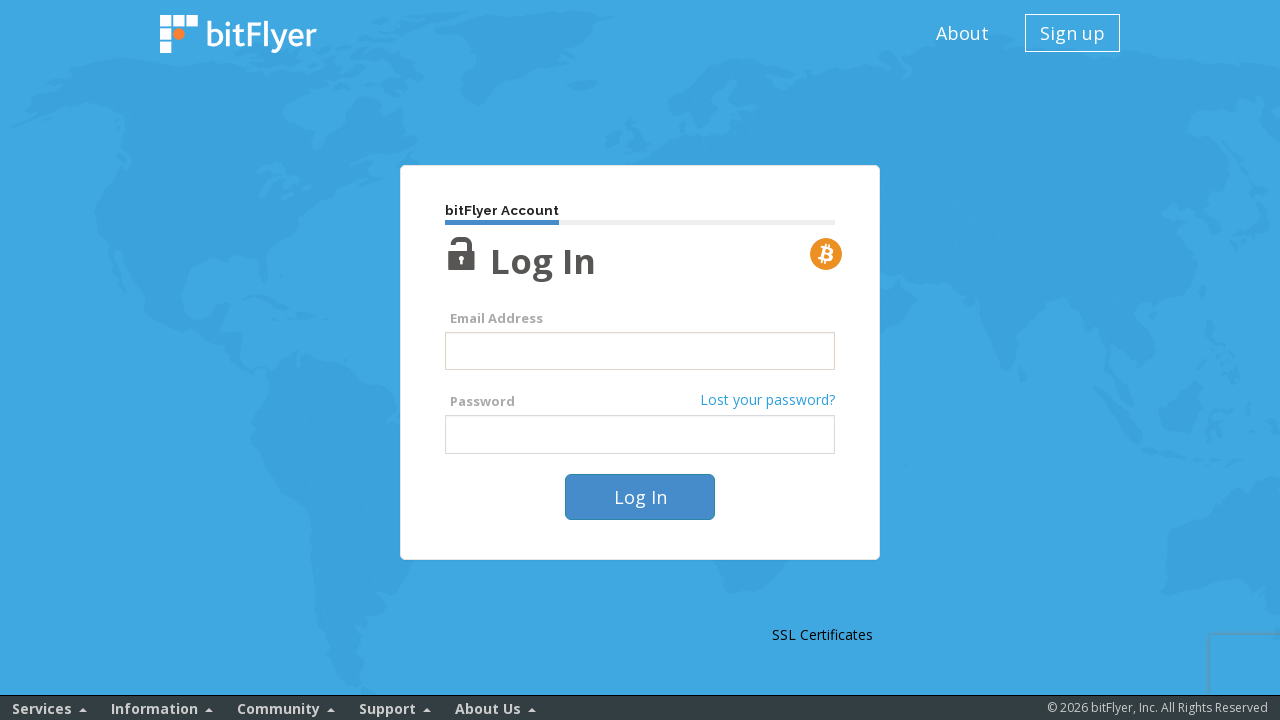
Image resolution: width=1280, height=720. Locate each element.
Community (278, 708)
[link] (822, 599)
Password (482, 401)
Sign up (1072, 33)
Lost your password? (767, 399)
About (962, 33)
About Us (488, 708)
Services (42, 708)
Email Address (496, 318)
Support (387, 708)
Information (154, 708)
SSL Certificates (822, 634)
